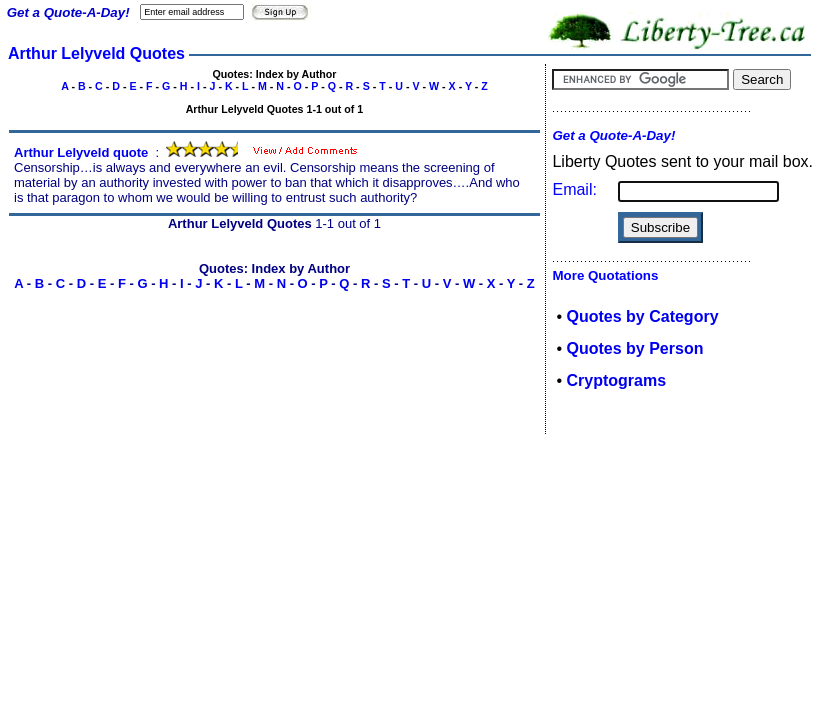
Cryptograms (617, 380)
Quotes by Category (643, 316)
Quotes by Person (635, 348)
